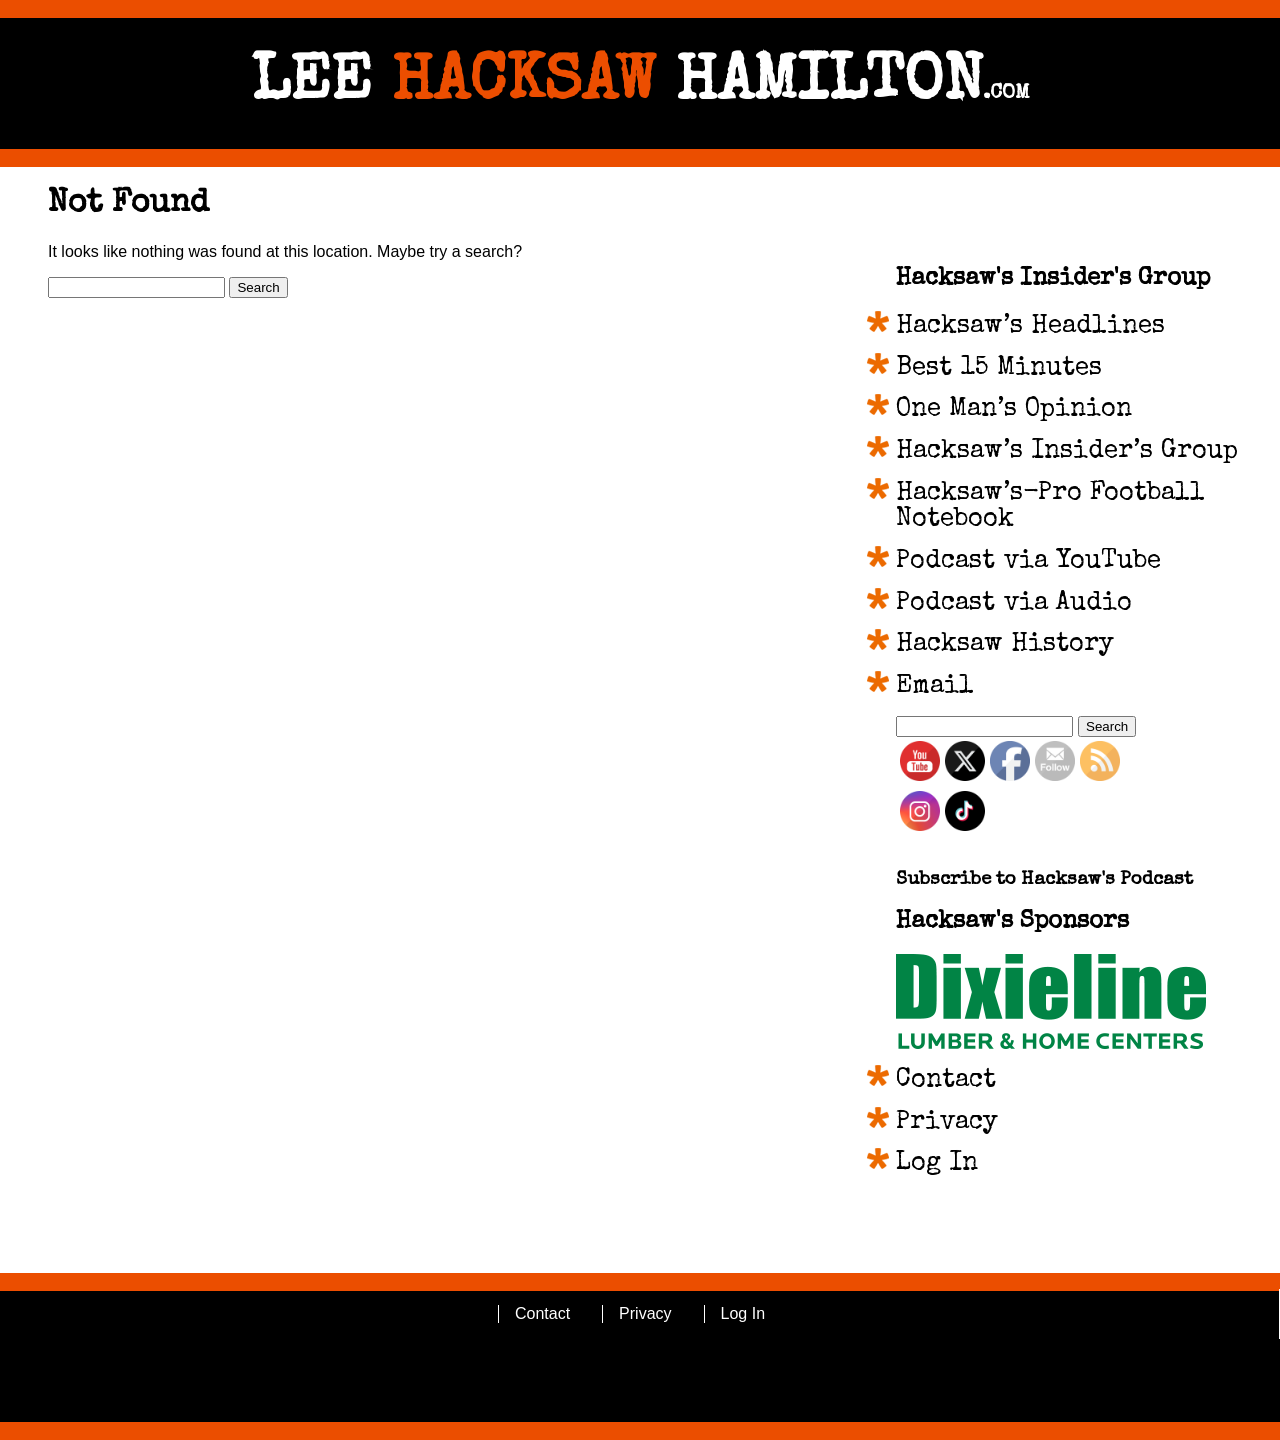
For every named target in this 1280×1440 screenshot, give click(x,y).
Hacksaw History (1005, 645)
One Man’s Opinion (1014, 410)
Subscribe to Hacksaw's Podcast (1044, 880)
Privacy (947, 1123)
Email (935, 687)
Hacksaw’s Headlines (1030, 327)
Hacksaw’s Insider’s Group (1067, 452)
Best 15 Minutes (999, 369)
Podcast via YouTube (1028, 562)
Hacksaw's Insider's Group (1053, 279)
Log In (937, 1164)
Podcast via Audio (1014, 604)
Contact (946, 1081)
